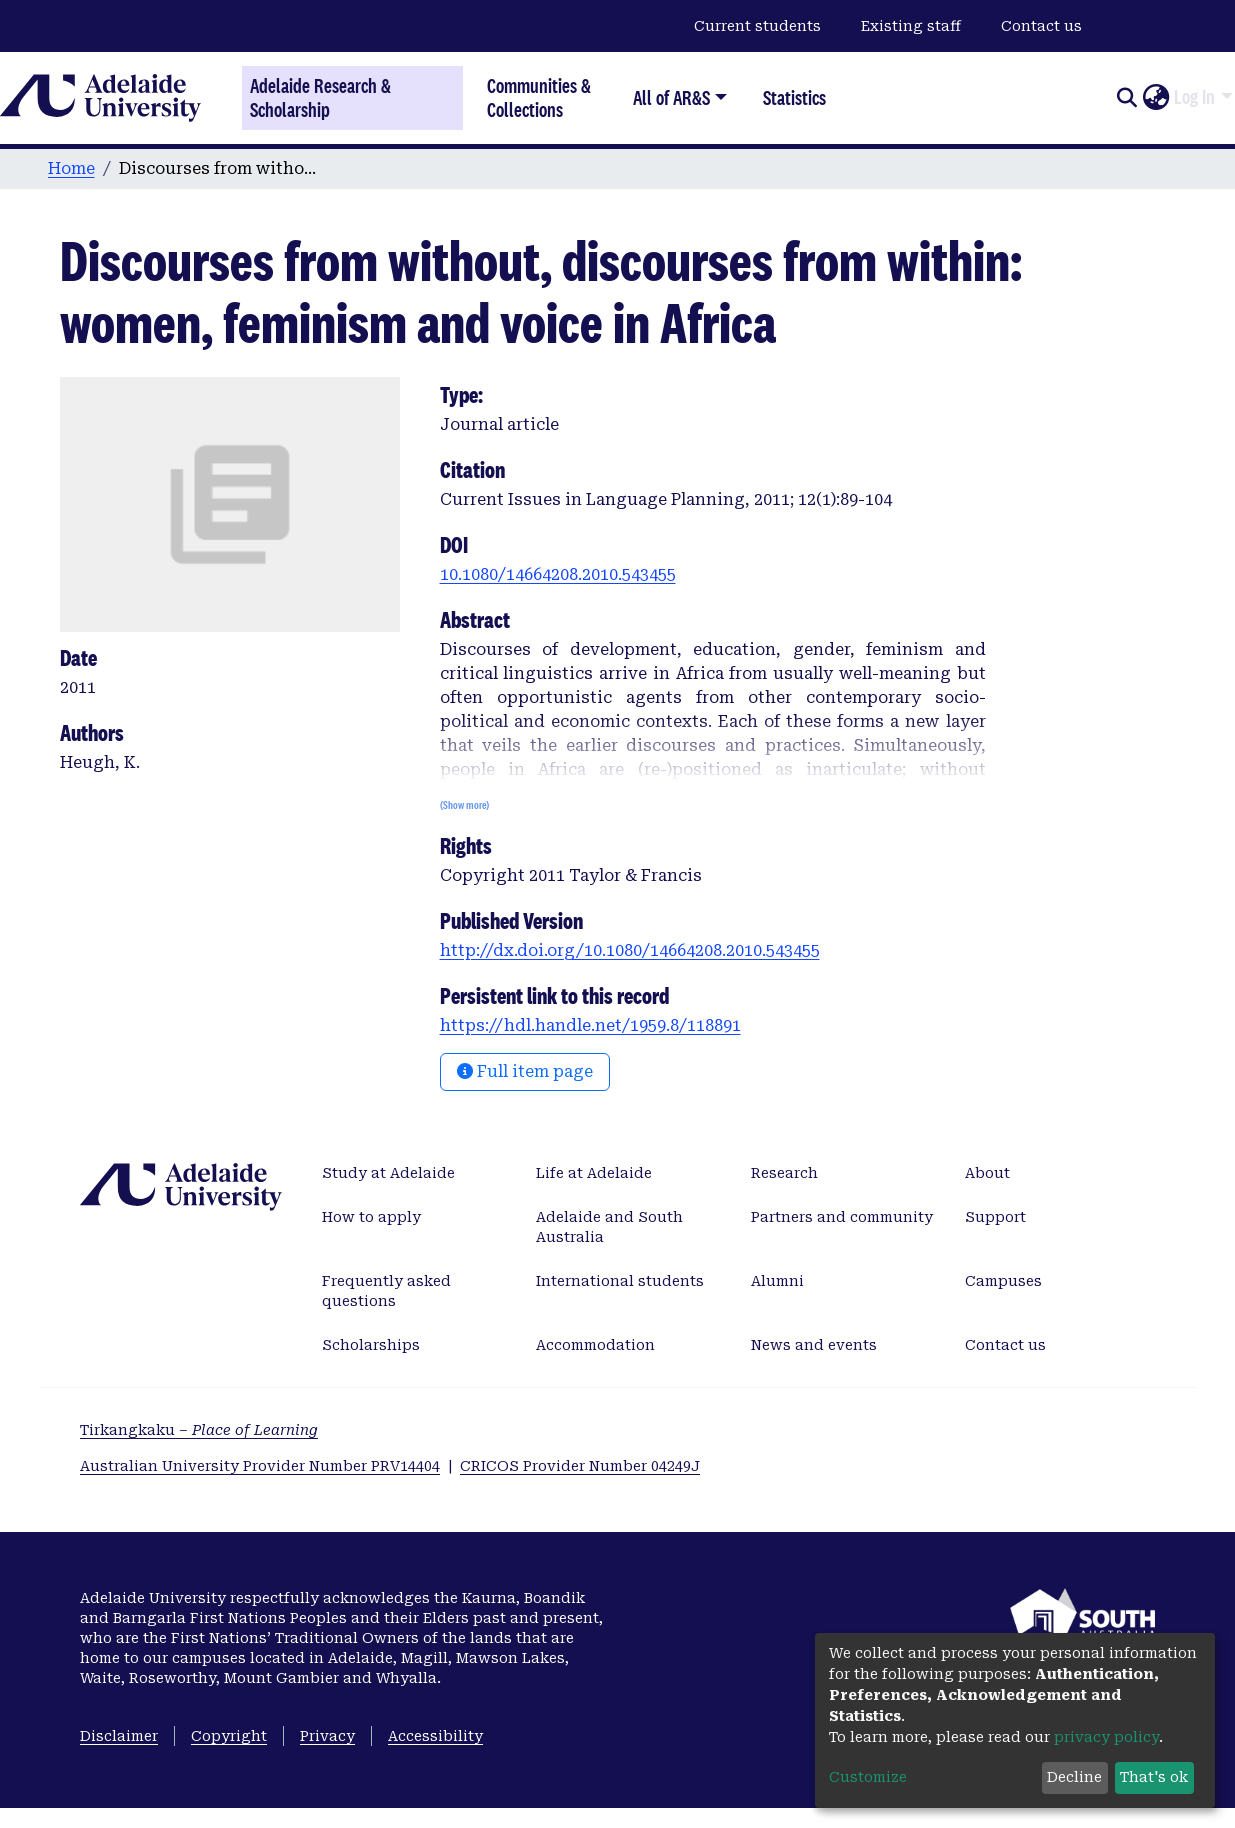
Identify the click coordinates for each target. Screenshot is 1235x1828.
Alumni (777, 1281)
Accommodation (595, 1345)
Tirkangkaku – (199, 1430)
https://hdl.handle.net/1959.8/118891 (590, 1025)
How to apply (371, 1217)
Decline (1074, 1777)
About (987, 1173)
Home (71, 168)
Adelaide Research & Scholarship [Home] (320, 98)
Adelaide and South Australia (609, 1227)
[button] (1155, 98)
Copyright (229, 1736)
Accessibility (435, 1736)
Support (995, 1217)
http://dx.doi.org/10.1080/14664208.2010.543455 (630, 950)
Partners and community (842, 1217)
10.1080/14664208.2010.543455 (558, 574)
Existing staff (911, 26)
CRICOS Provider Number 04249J (580, 1466)
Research (784, 1173)
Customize (868, 1777)
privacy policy (1106, 1737)
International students (620, 1281)
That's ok (1154, 1777)
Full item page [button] (525, 1071)
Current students (757, 26)
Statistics (794, 97)
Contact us (1041, 26)
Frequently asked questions (386, 1291)
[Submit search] (1126, 98)
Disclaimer (119, 1736)
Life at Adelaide (594, 1173)
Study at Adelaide (388, 1173)
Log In (1194, 97)
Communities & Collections (539, 97)
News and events (814, 1345)
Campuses (1003, 1281)
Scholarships (371, 1345)
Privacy (327, 1736)
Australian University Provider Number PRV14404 (260, 1466)
